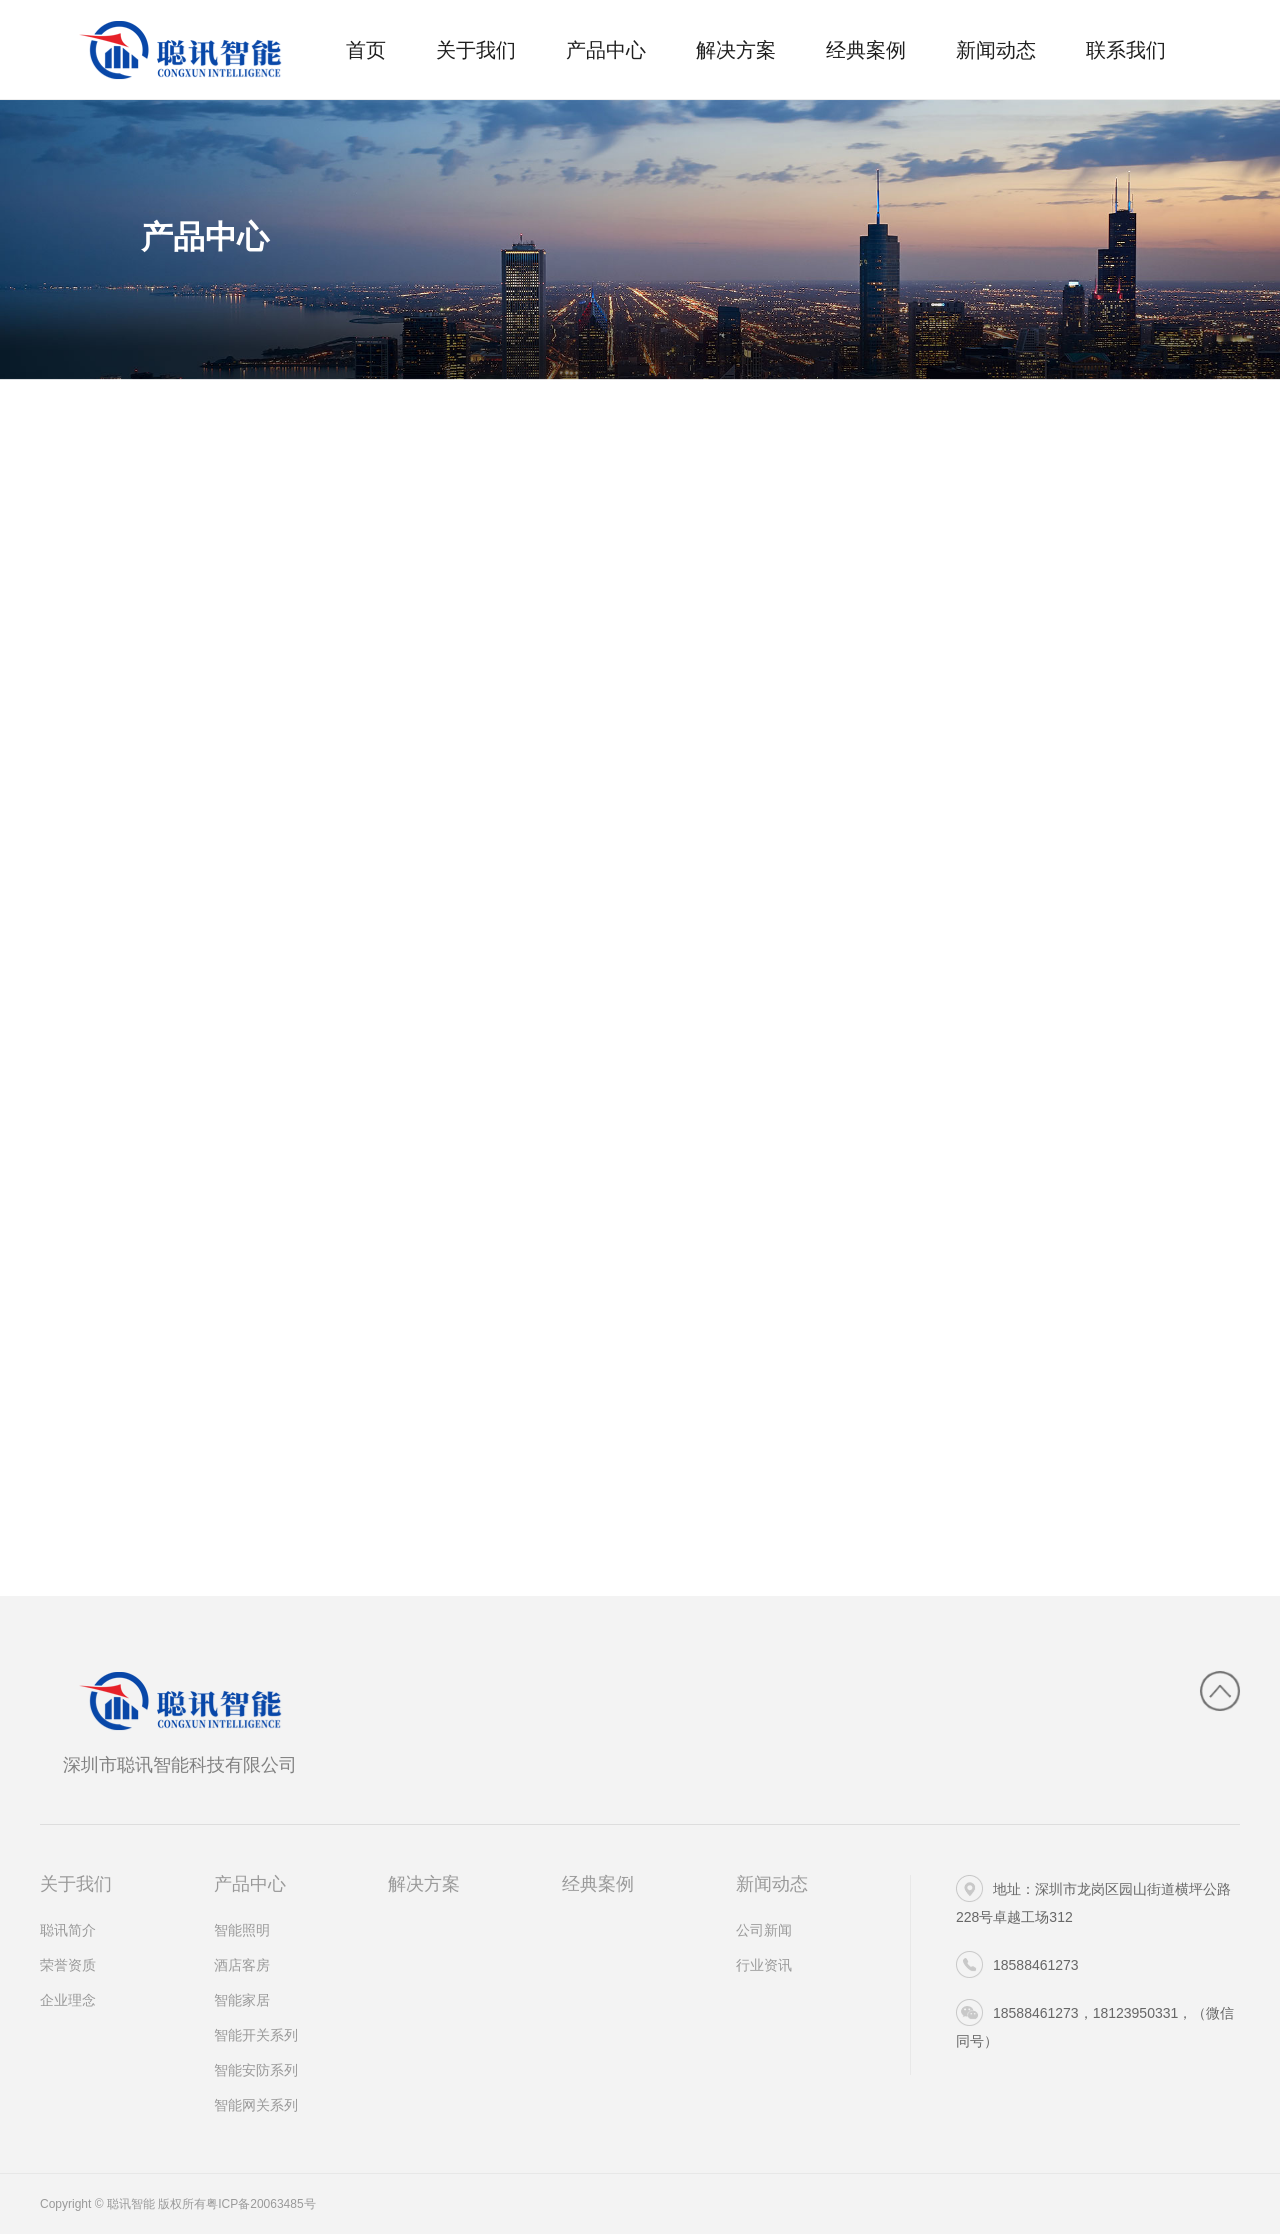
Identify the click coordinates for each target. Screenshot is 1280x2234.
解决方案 (736, 50)
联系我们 (1126, 50)
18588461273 (1017, 1964)
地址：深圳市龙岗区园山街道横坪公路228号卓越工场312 (1093, 1900)
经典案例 (866, 50)
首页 (366, 50)
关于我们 (476, 50)
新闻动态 (996, 50)
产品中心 (606, 50)
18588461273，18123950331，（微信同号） (1095, 2024)
